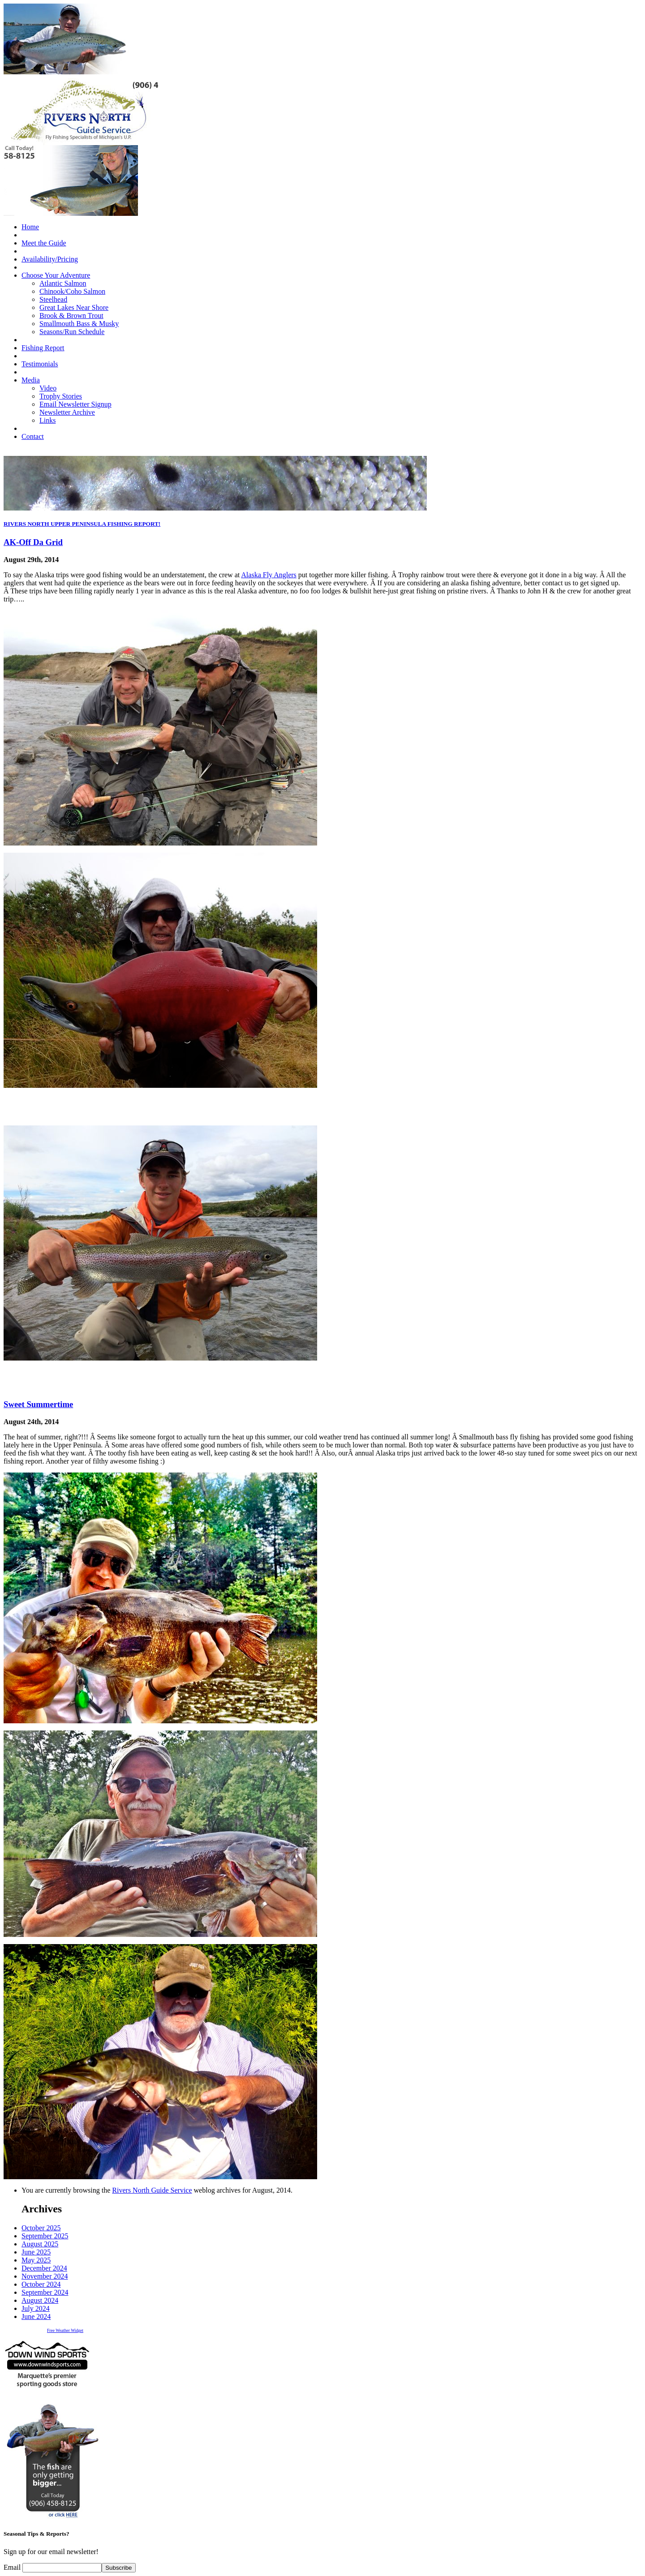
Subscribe (118, 2567)
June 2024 (36, 2316)
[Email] (62, 2567)
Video (47, 388)
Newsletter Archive (67, 412)
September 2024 (45, 2292)
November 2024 (45, 2276)
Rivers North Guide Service (152, 2190)
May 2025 (36, 2260)
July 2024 (36, 2308)
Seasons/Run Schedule (71, 331)
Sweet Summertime (38, 1404)
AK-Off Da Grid (33, 542)
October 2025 (41, 2228)
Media (31, 380)
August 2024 (40, 2300)
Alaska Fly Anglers (269, 575)
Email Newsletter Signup (75, 404)
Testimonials (40, 364)
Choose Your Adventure (56, 275)
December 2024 (44, 2268)
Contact (33, 436)
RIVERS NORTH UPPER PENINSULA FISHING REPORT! (82, 523)
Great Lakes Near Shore (73, 307)
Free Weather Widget (65, 2330)
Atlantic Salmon (62, 283)
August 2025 (40, 2244)
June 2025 (36, 2252)
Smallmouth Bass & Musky (79, 323)
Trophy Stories (60, 396)
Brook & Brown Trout (71, 315)
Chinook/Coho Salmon (72, 291)
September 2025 (45, 2236)
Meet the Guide (44, 243)
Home (30, 227)
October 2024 (41, 2284)
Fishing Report (43, 348)
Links (47, 420)
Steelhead (53, 299)
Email (13, 2567)
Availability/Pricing (50, 259)
